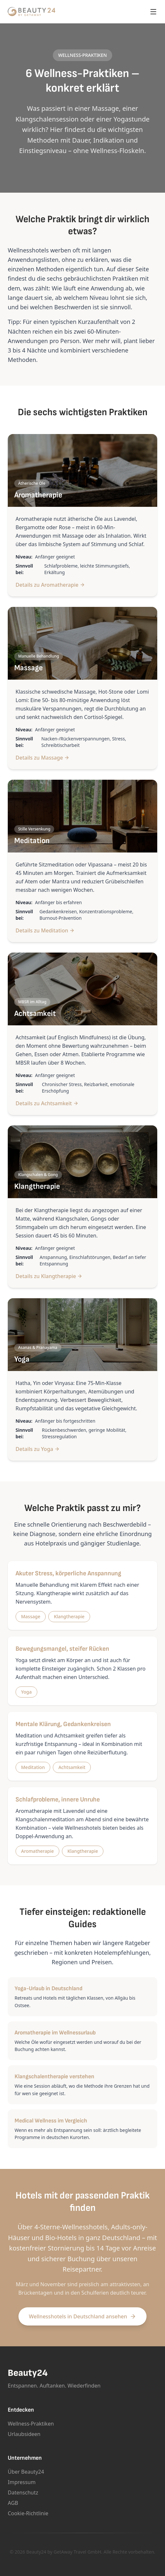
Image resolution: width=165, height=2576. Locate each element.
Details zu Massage (42, 757)
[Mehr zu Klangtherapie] (82, 1161)
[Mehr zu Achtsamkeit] (82, 989)
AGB (13, 2502)
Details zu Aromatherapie (50, 584)
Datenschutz (23, 2492)
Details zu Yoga (38, 1449)
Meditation (33, 1767)
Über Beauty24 (26, 2471)
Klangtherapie (69, 1616)
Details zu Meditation (45, 930)
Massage (30, 1616)
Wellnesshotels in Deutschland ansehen (82, 2316)
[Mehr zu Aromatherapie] (82, 470)
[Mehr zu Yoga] (82, 1334)
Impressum (22, 2482)
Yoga (26, 1692)
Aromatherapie (37, 1851)
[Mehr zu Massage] (82, 643)
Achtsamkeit (71, 1767)
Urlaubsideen (24, 2434)
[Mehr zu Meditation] (82, 816)
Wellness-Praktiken (31, 2423)
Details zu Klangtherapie (49, 1276)
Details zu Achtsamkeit (47, 1103)
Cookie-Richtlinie (28, 2513)
